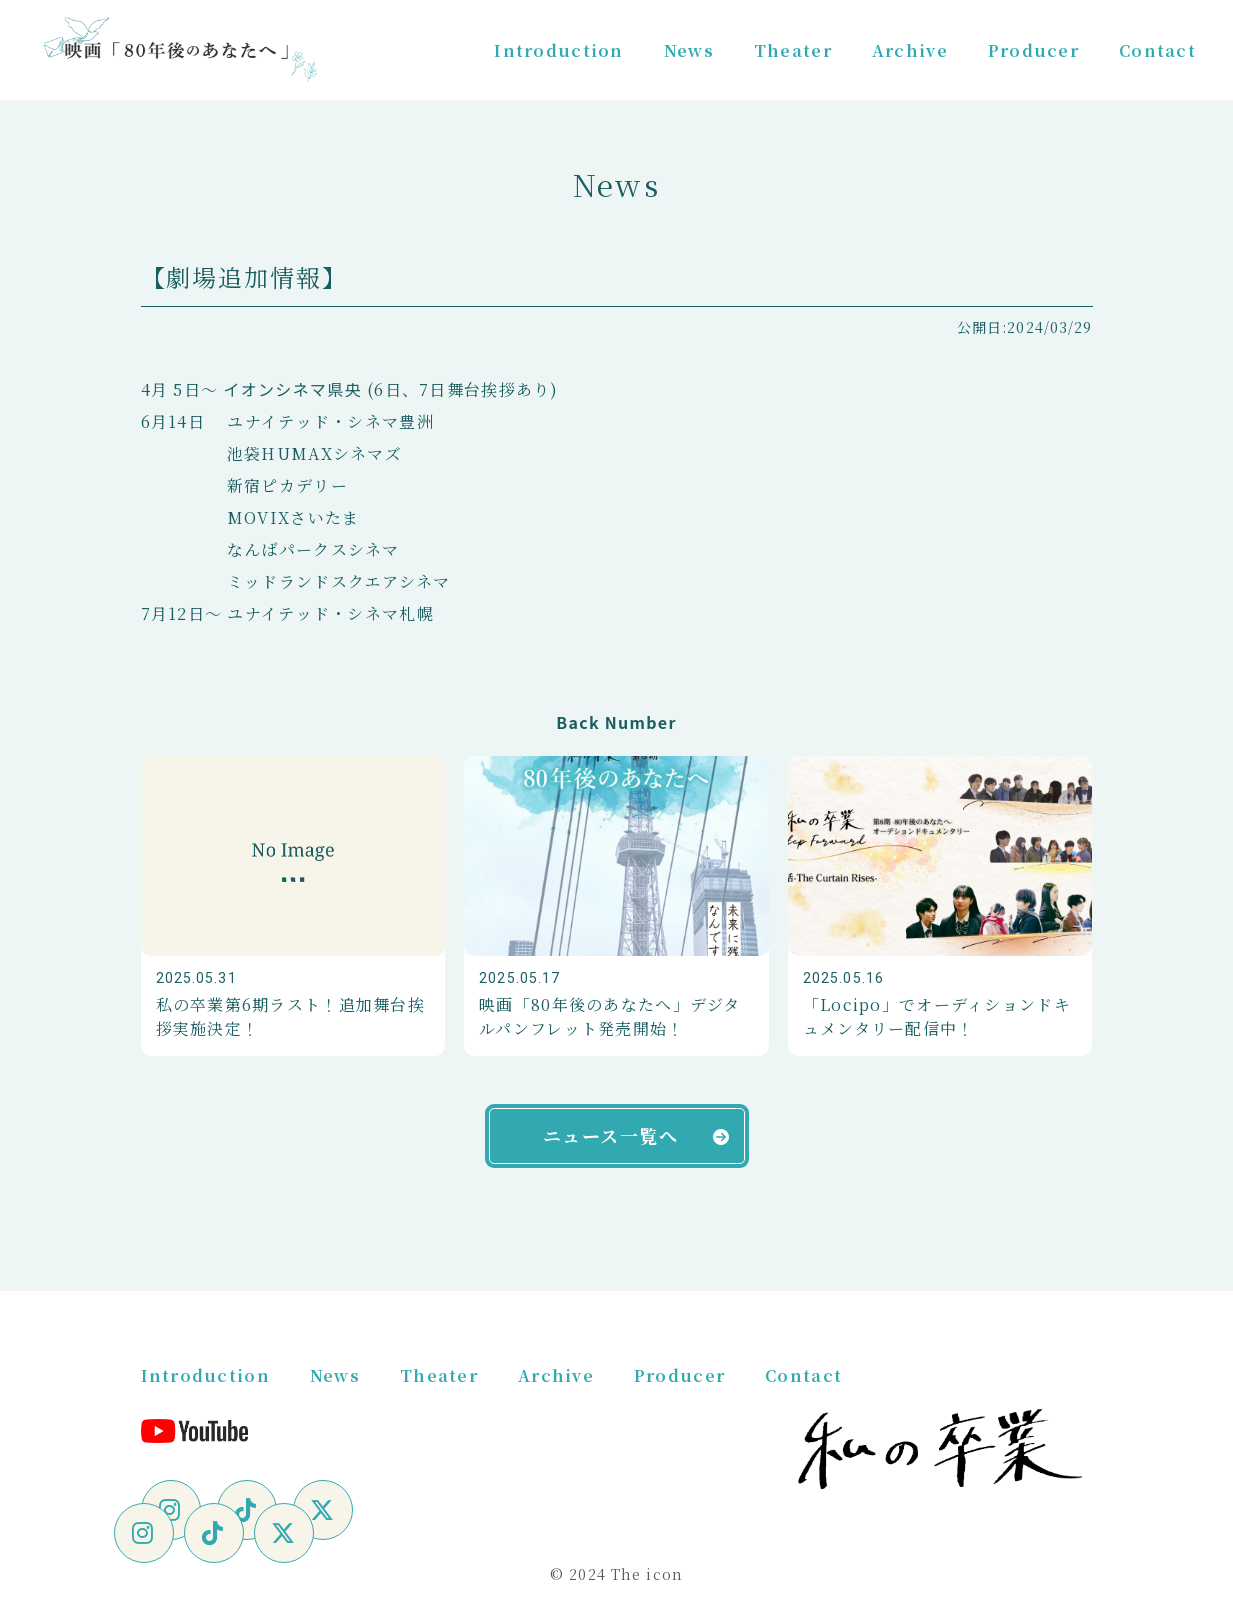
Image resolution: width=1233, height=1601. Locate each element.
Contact (1157, 50)
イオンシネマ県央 (292, 389)
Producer (1033, 50)
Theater (793, 50)
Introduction (558, 50)
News (689, 50)
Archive (910, 50)
